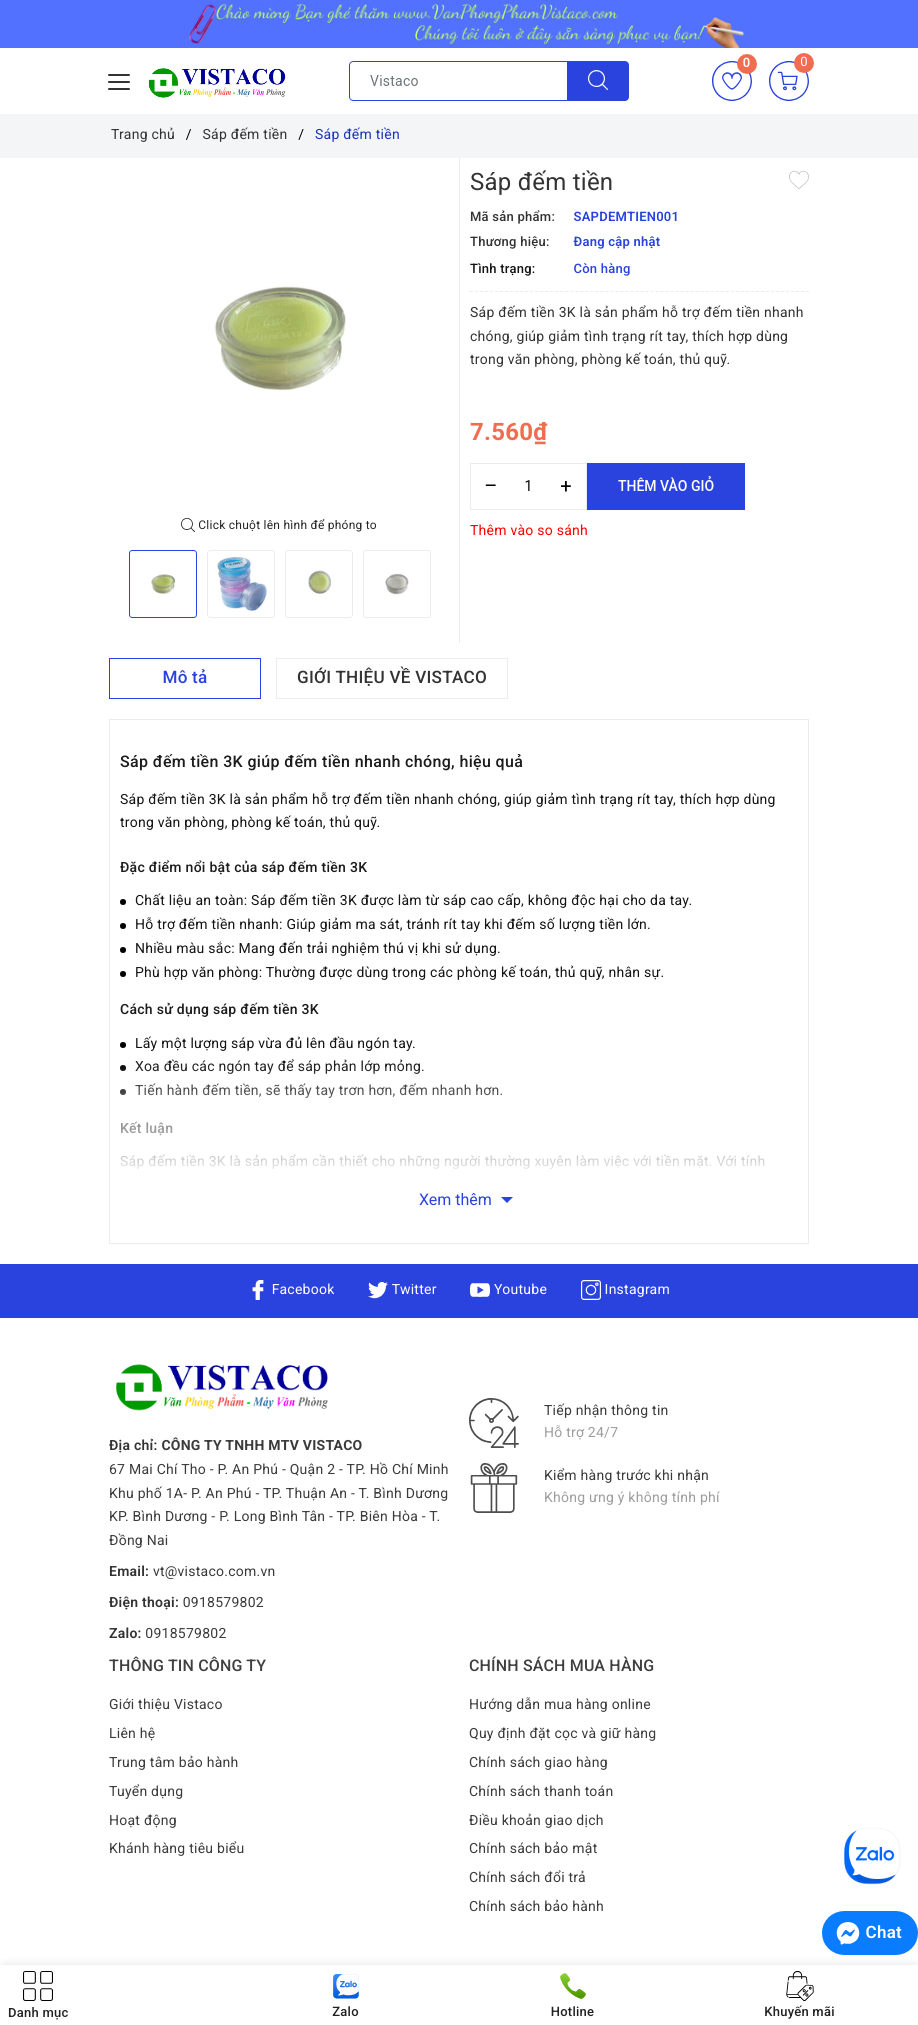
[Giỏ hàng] (789, 81)
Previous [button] (109, 584)
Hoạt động (143, 1821)
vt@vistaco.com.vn (214, 1572)
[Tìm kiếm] (598, 81)
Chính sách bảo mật (533, 1849)
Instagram (625, 1290)
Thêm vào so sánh (529, 531)
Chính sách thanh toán (541, 1792)
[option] (279, 338)
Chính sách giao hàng (538, 1763)
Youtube (508, 1290)
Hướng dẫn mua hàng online (560, 1705)
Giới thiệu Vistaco (166, 1705)
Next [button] (449, 584)
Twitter (402, 1290)
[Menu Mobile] (120, 79)
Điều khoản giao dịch (536, 1821)
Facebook (291, 1290)
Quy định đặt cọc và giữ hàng (562, 1734)
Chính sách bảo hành (536, 1907)
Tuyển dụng (146, 1792)
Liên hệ (132, 1734)
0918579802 (223, 1603)
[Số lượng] (528, 486)
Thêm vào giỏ (666, 486)
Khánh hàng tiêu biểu (176, 1849)
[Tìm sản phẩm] (458, 81)
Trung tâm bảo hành (174, 1763)
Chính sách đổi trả (527, 1878)
